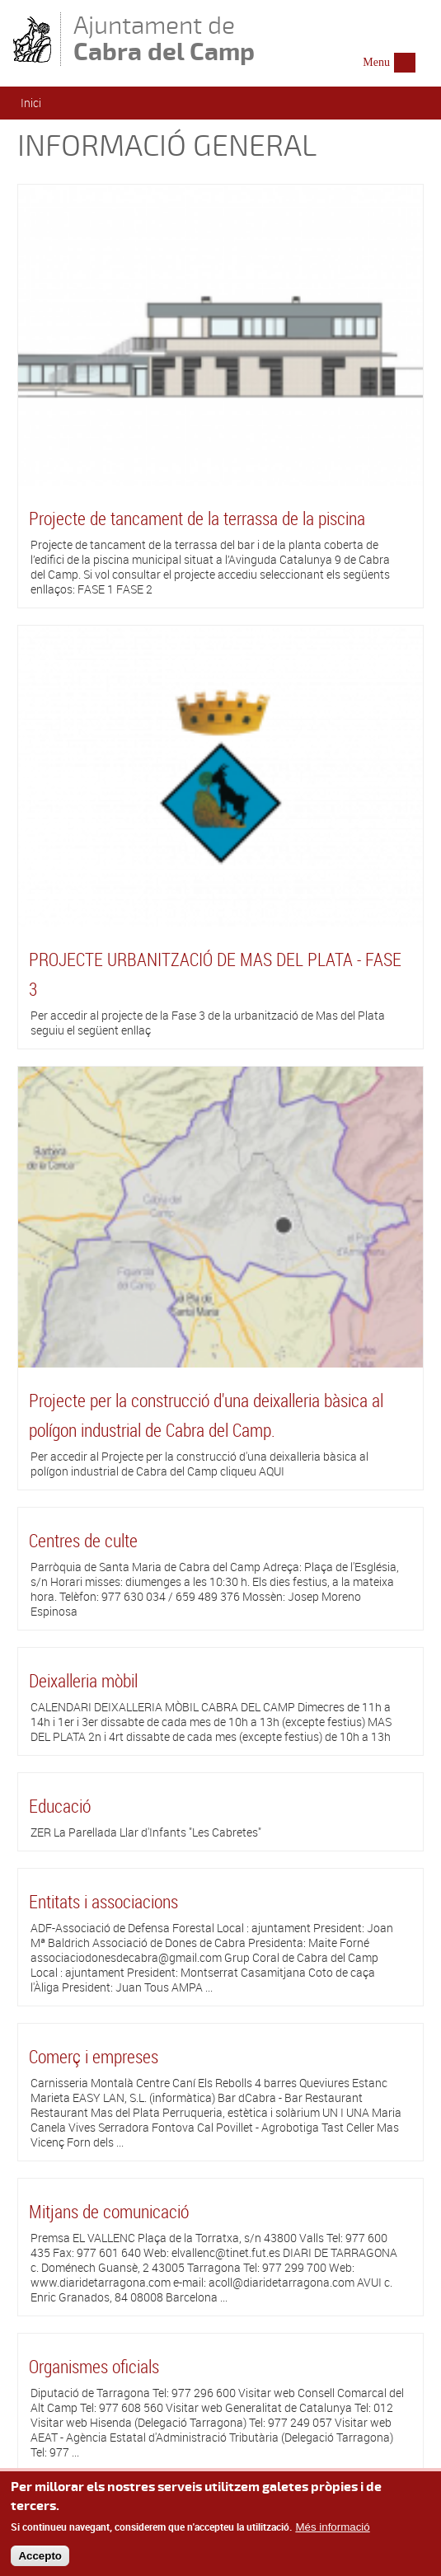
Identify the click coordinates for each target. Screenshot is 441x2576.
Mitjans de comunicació (109, 2211)
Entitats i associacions (103, 1901)
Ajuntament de (164, 38)
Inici (31, 102)
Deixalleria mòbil (83, 1680)
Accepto (40, 2560)
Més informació (332, 2532)
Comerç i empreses (93, 2056)
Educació (60, 1806)
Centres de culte (83, 1540)
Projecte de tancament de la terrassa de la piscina (197, 518)
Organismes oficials (94, 2366)
